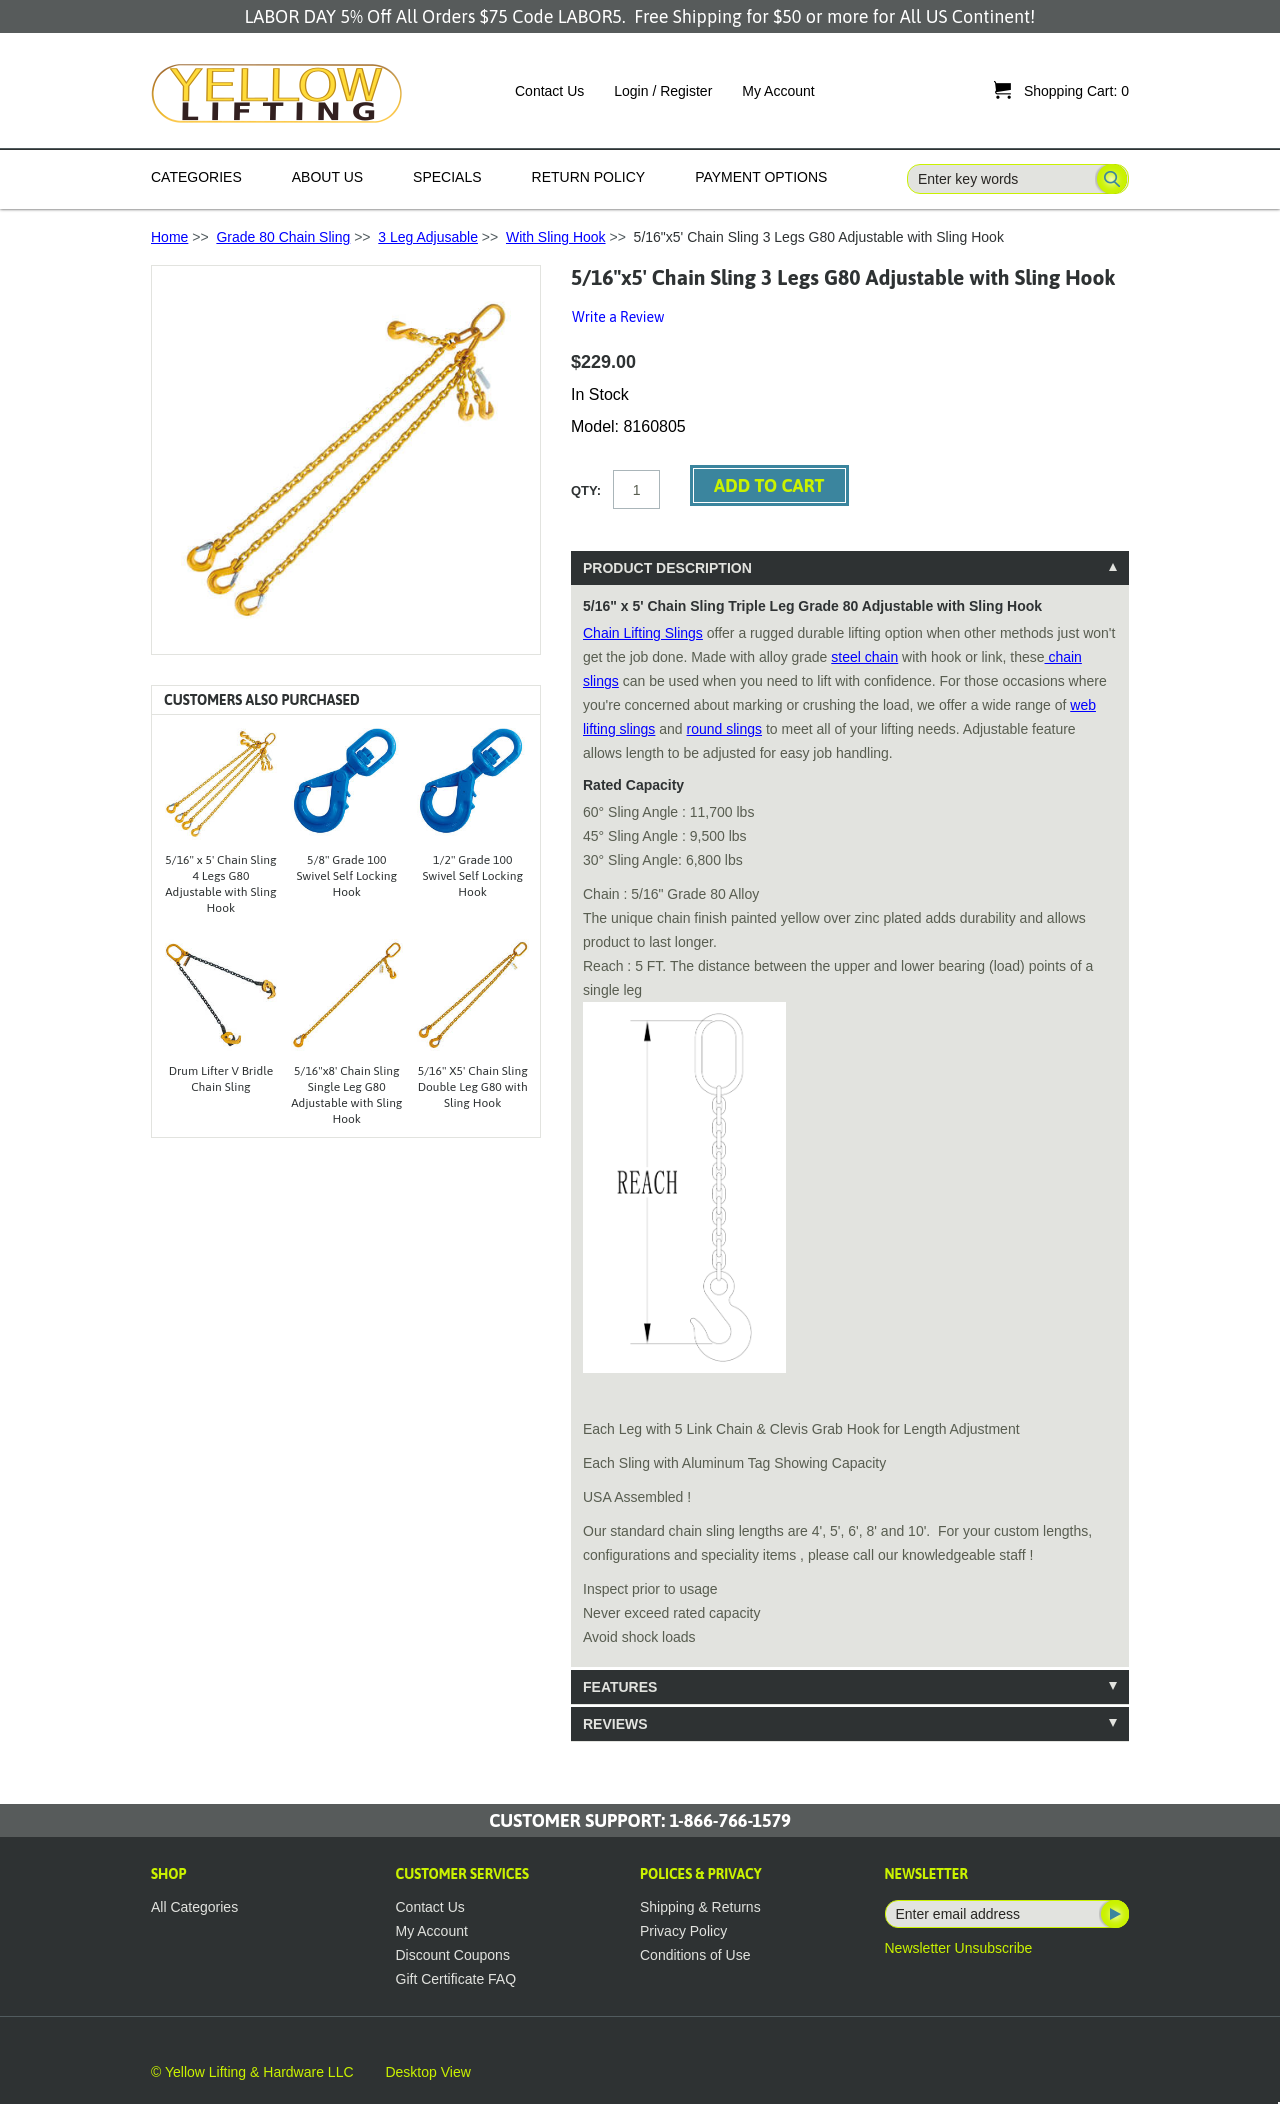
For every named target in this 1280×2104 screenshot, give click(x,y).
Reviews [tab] (615, 1724)
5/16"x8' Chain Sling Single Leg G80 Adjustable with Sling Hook (346, 1095)
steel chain (864, 657)
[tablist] (850, 1146)
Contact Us (549, 91)
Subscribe (1113, 1914)
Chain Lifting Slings (643, 633)
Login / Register (663, 91)
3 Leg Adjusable (428, 237)
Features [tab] (620, 1687)
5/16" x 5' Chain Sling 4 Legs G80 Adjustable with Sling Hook (220, 884)
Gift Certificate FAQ (456, 1979)
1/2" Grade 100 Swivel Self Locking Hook (472, 876)
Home (169, 237)
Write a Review (618, 317)
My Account (778, 91)
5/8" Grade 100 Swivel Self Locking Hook (346, 876)
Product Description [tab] (667, 568)
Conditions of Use (695, 1955)
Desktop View (427, 2072)
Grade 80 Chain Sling (283, 237)
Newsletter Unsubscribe (959, 1948)
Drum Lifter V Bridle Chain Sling (221, 1079)
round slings (725, 729)
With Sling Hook (556, 237)
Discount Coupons (453, 1955)
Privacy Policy (683, 1931)
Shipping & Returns (700, 1907)
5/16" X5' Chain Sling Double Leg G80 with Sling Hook (473, 1087)
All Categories (194, 1907)
